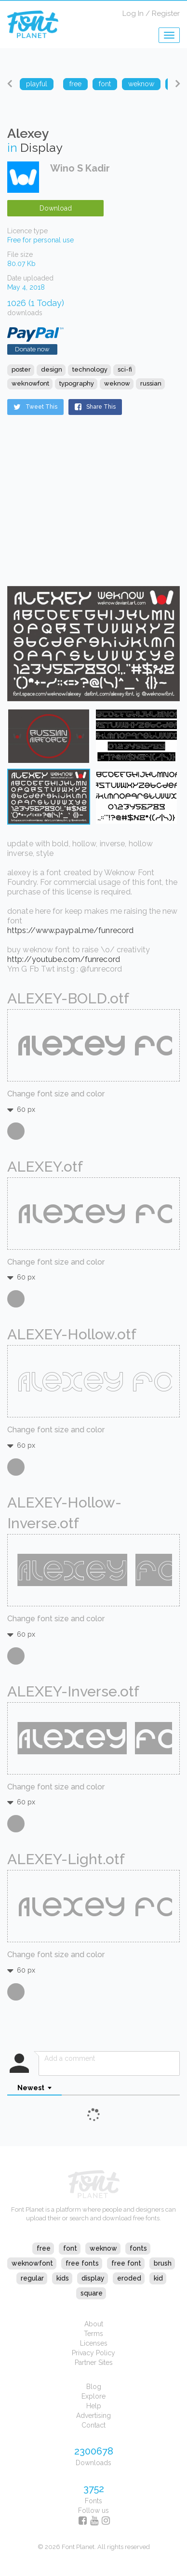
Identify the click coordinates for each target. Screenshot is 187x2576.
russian (150, 383)
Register (166, 13)
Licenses (93, 2343)
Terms (93, 2333)
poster (21, 369)
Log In (133, 13)
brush (163, 2263)
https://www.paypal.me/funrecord (70, 930)
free (44, 2248)
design (51, 369)
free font (126, 2263)
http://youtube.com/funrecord (63, 959)
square (91, 2293)
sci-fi (125, 369)
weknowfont (30, 383)
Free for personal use (40, 240)
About (93, 2324)
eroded (129, 2278)
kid (158, 2278)
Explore (93, 2396)
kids (62, 2278)
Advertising (93, 2415)
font (70, 2248)
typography (76, 383)
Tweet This (35, 407)
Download (56, 208)
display (93, 2278)
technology (89, 369)
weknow (117, 383)
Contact (93, 2425)
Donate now (32, 349)
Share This (95, 407)
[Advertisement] (67, 509)
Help (93, 2406)
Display (41, 147)
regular (32, 2278)
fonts (138, 2248)
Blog (93, 2386)
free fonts (82, 2263)
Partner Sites (94, 2362)
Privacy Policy (93, 2353)
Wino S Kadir (80, 168)
